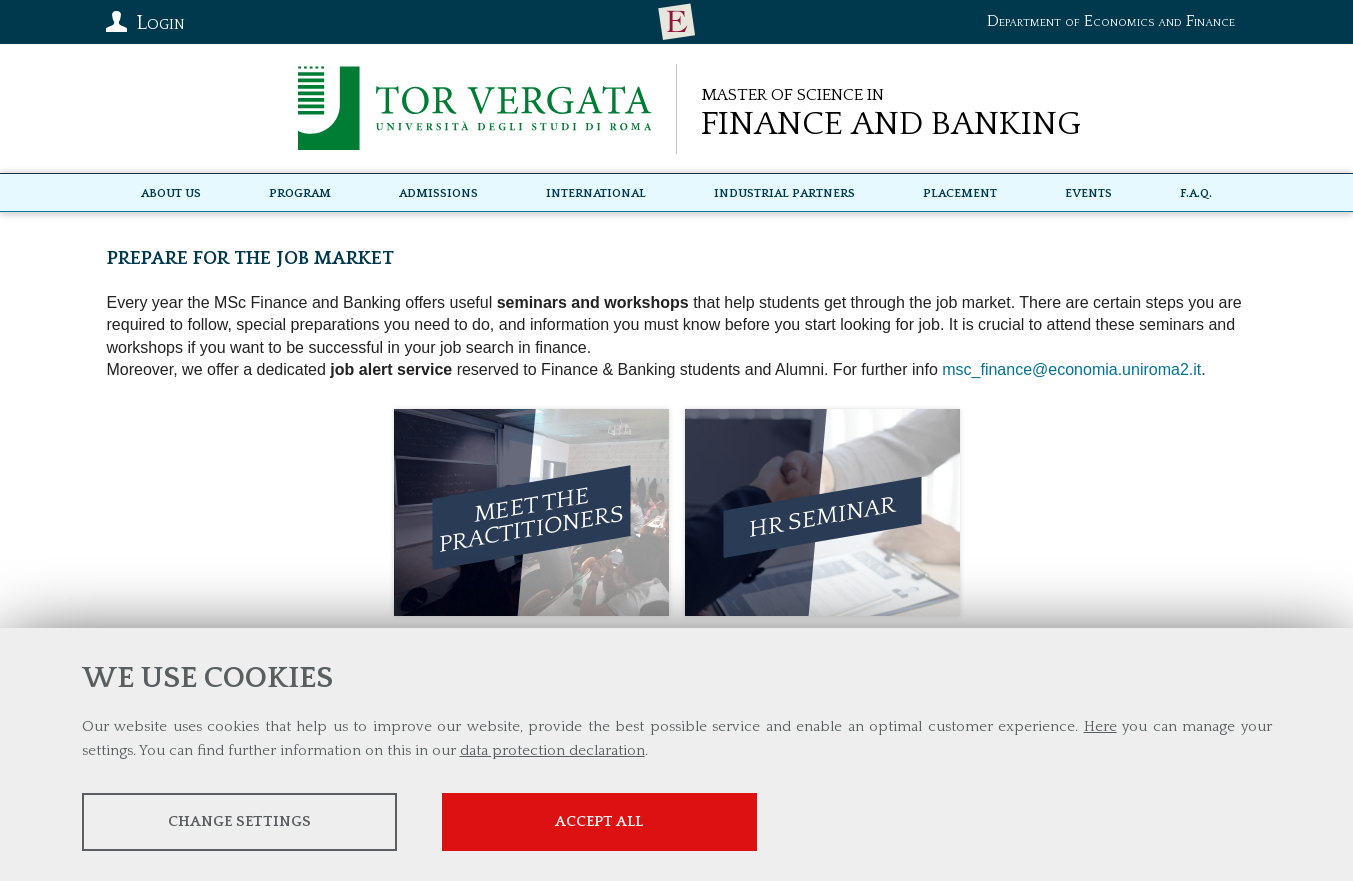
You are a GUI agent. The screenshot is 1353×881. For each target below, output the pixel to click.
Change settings (239, 821)
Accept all (599, 821)
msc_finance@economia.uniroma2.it (1071, 369)
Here (1100, 726)
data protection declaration (552, 750)
